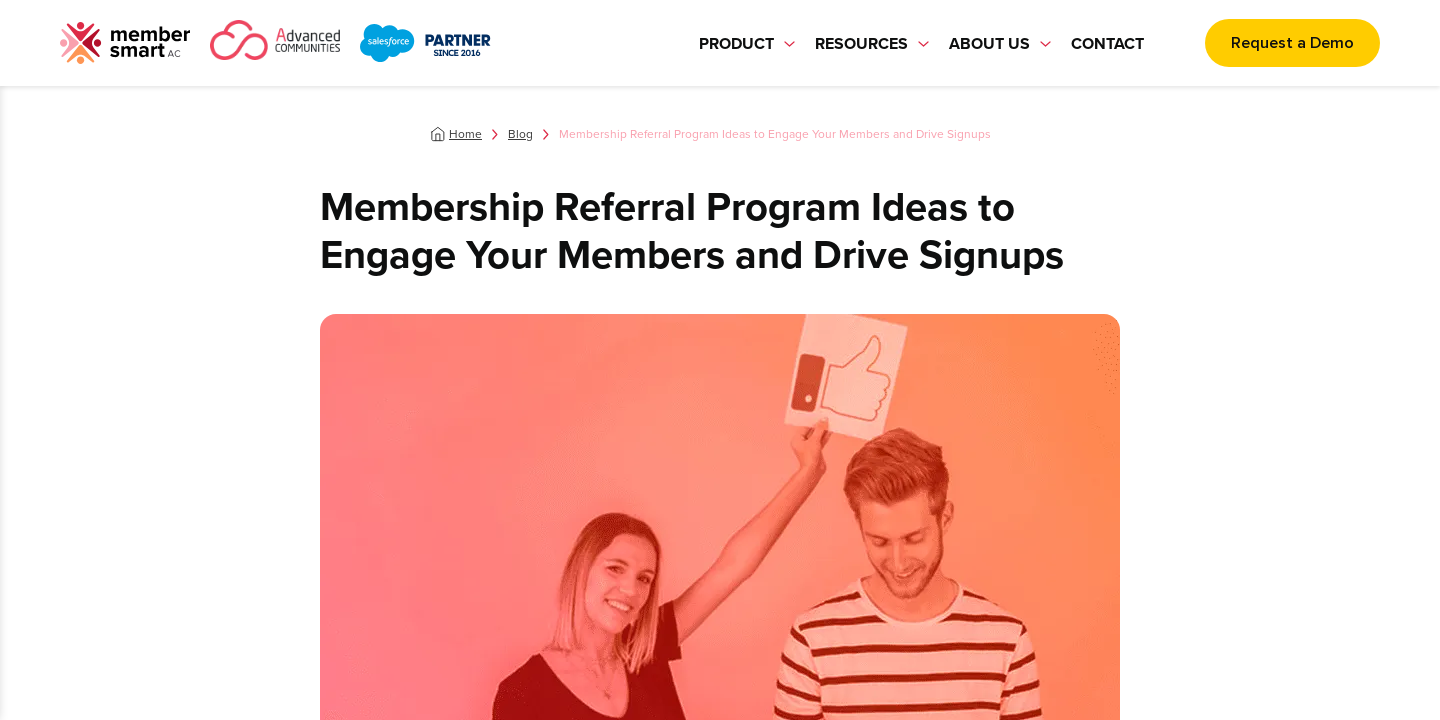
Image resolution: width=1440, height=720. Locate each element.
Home (465, 134)
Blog (520, 134)
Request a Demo (1292, 43)
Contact (1107, 43)
